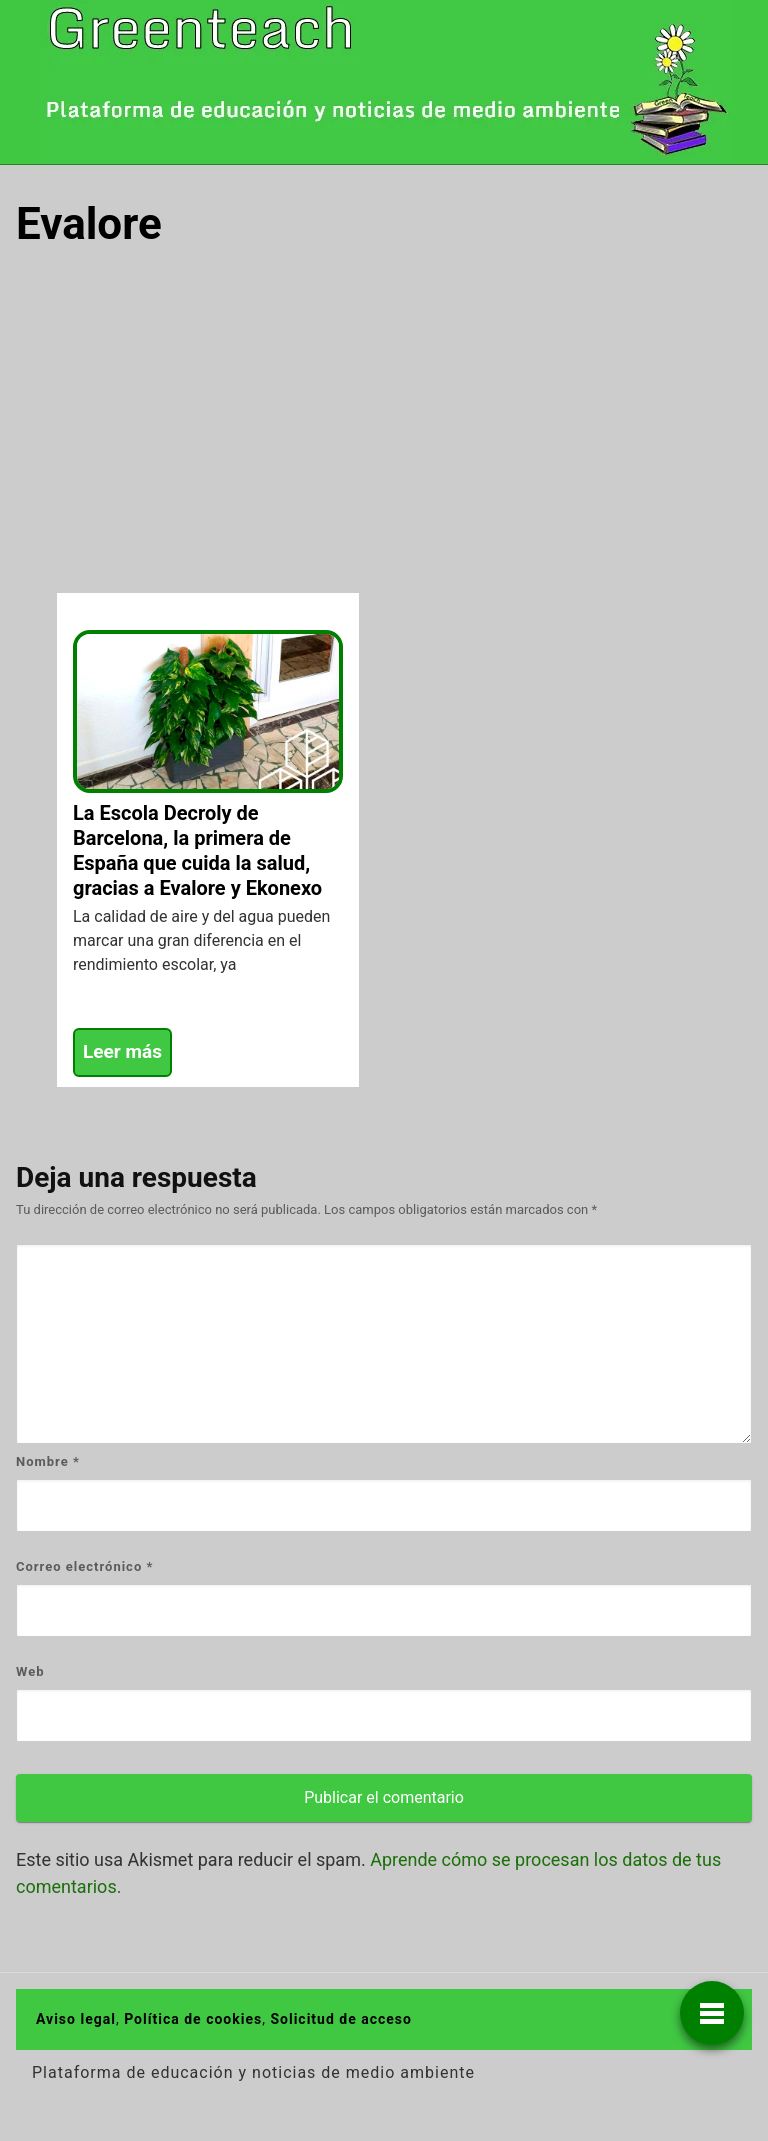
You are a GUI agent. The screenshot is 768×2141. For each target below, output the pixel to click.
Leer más (122, 1051)
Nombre (48, 1461)
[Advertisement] (384, 418)
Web (30, 1671)
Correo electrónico (84, 1566)
